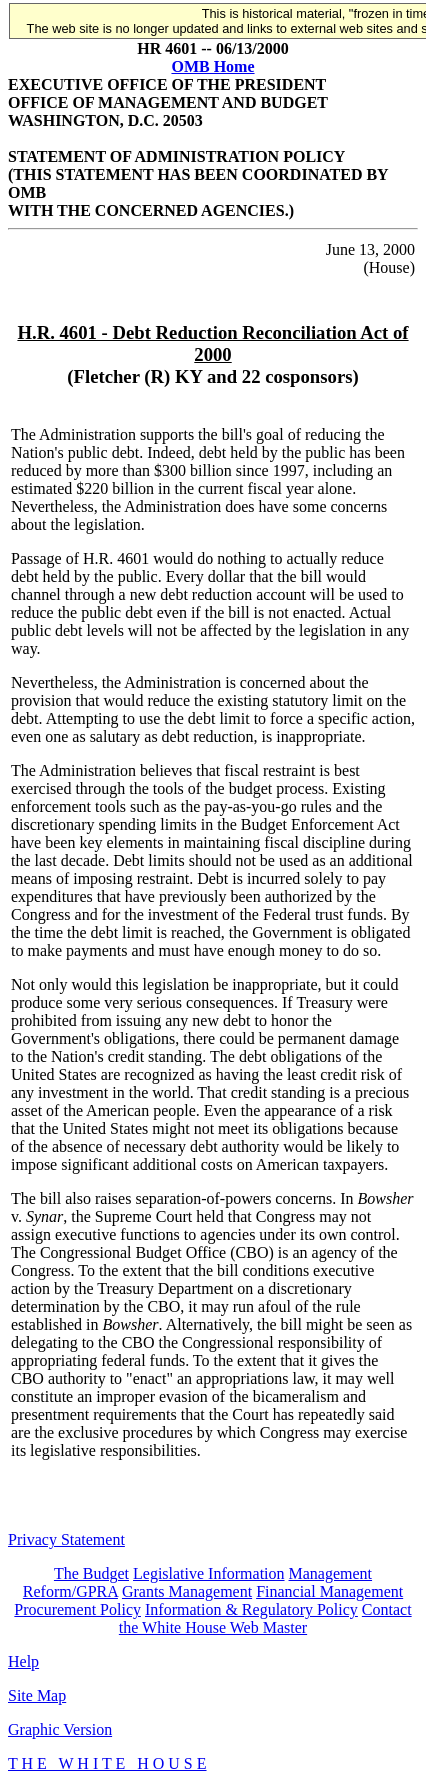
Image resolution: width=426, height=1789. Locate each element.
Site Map (37, 1695)
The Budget (91, 1573)
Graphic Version (60, 1729)
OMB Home (212, 66)
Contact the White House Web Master (265, 1618)
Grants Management (187, 1591)
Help (23, 1661)
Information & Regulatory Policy (251, 1609)
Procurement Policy (77, 1609)
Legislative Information (209, 1573)
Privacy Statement (66, 1539)
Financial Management (329, 1591)
